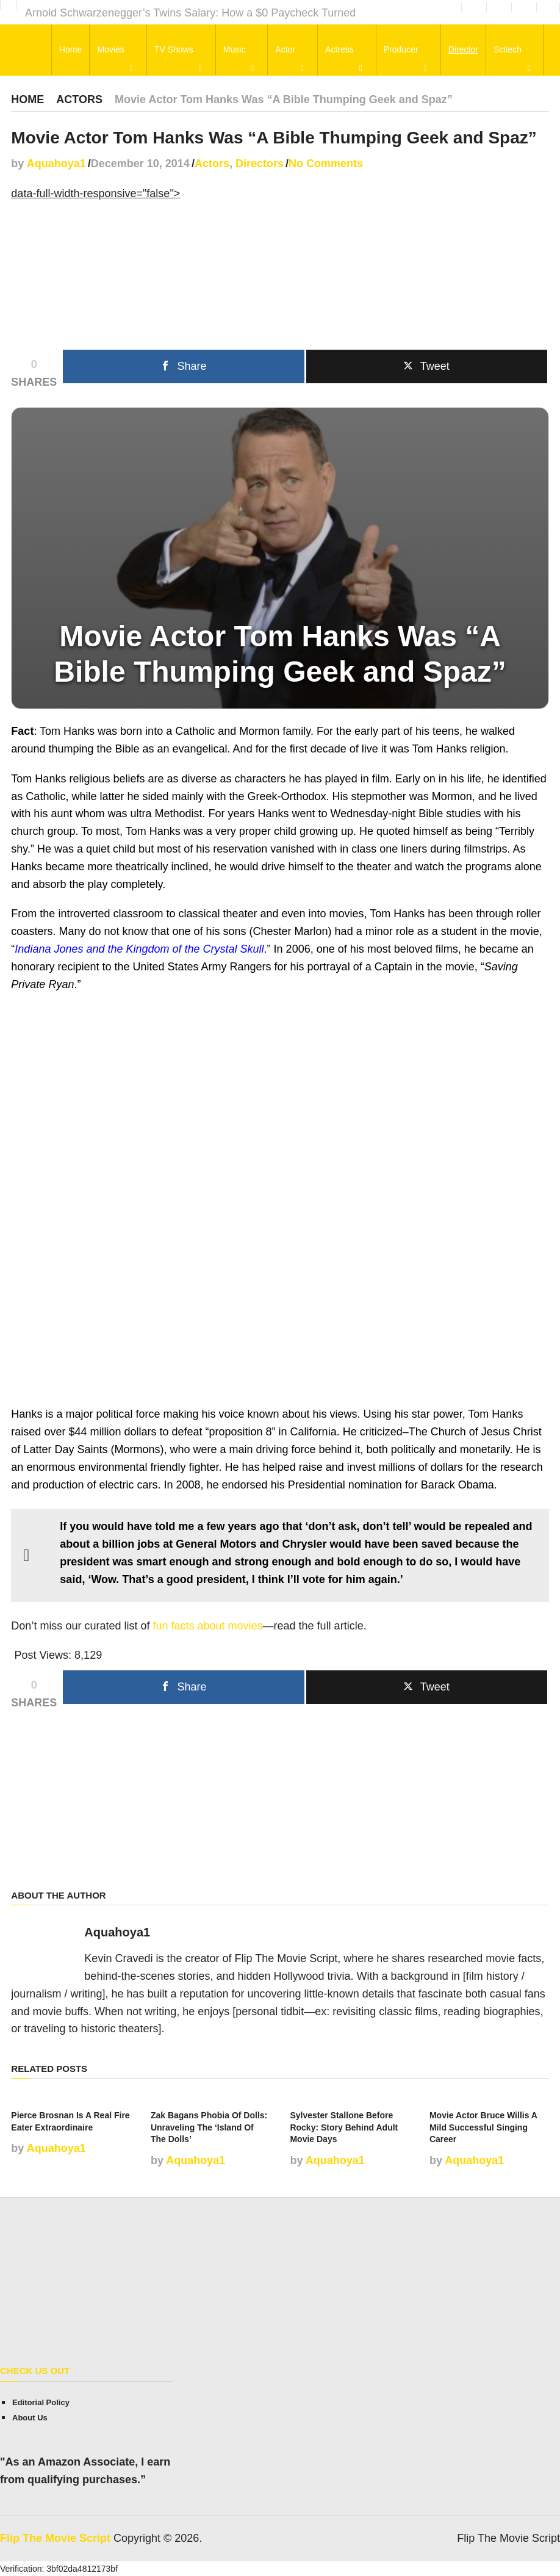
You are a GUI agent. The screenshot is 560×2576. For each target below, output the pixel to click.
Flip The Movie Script (55, 2538)
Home (73, 50)
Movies (113, 50)
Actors (79, 99)
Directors (259, 163)
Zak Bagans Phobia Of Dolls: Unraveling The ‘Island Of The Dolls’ (209, 2127)
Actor (286, 50)
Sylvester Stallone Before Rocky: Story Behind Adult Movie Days (344, 2127)
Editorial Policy (41, 2402)
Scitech (506, 50)
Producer (400, 50)
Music (235, 50)
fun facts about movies (207, 1626)
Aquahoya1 (56, 163)
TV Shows (175, 50)
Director (461, 50)
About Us (30, 2417)
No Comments (326, 163)
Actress (339, 50)
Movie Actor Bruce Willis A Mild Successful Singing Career (483, 2127)
